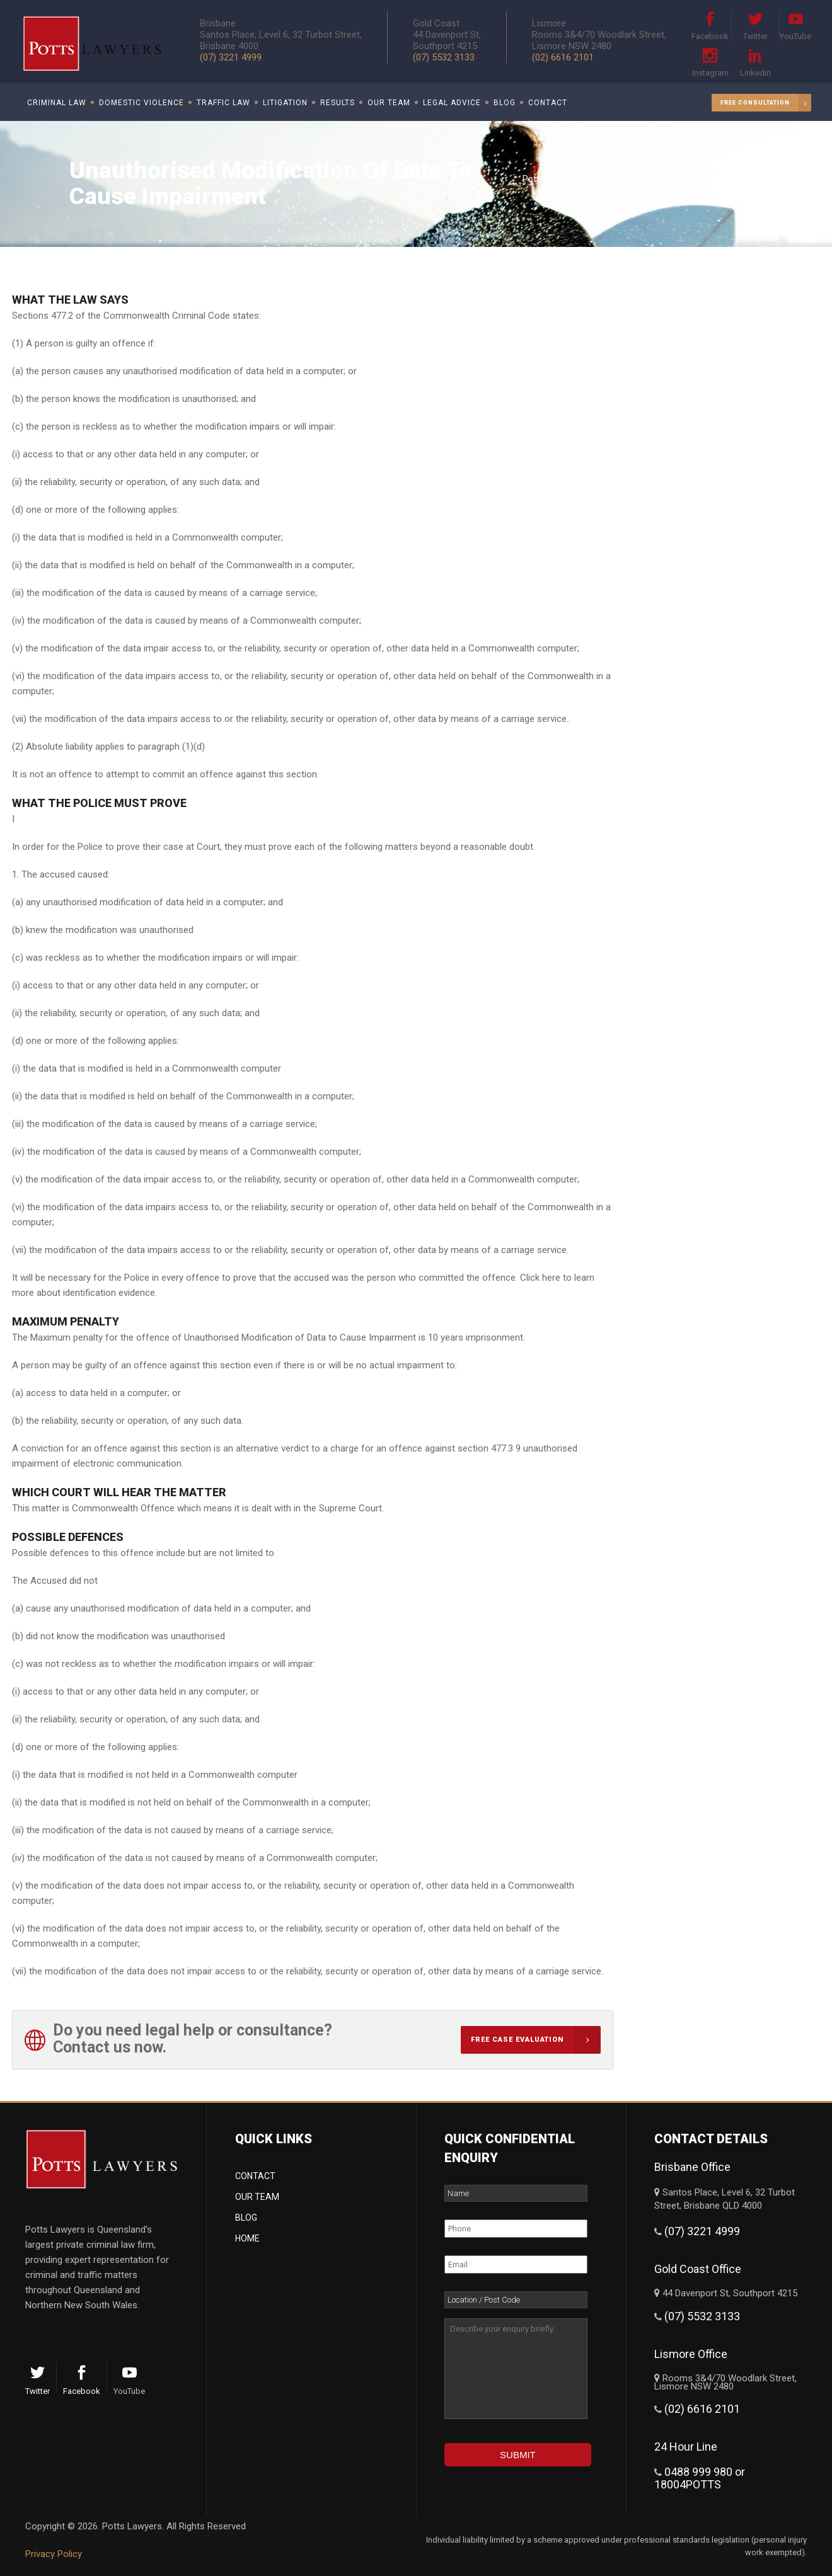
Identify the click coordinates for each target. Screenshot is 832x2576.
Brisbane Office (692, 2166)
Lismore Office (690, 2354)
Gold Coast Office (697, 2268)
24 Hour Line (685, 2446)
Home (247, 2238)
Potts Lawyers (551, 179)
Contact (255, 2176)
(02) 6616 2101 (563, 57)
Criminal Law (613, 179)
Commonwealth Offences (702, 179)
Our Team (257, 2197)
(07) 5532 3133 (444, 57)
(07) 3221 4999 (231, 57)
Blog (246, 2217)
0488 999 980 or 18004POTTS (699, 2478)
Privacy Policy (53, 2554)
